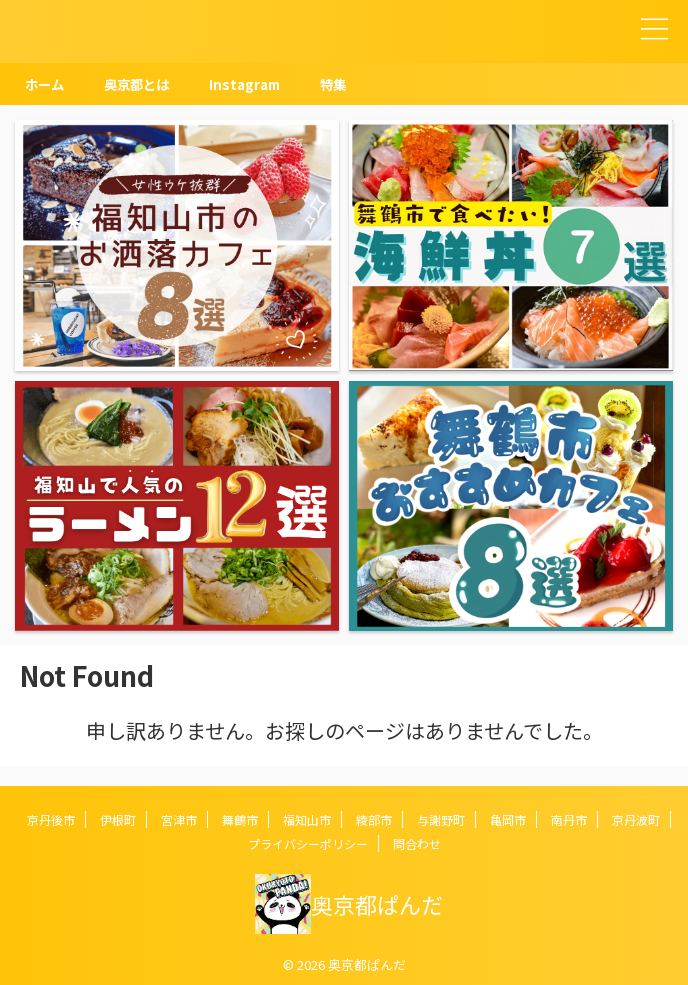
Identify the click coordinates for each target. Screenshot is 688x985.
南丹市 (569, 819)
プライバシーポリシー (308, 843)
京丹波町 (636, 819)
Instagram (254, 84)
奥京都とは (142, 84)
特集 (345, 84)
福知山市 (307, 819)
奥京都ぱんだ (377, 904)
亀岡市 (508, 819)
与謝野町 (441, 819)
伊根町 (118, 819)
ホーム (46, 84)
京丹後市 (51, 819)
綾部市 (374, 819)
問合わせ (417, 843)
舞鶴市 (240, 819)
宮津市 (179, 819)
